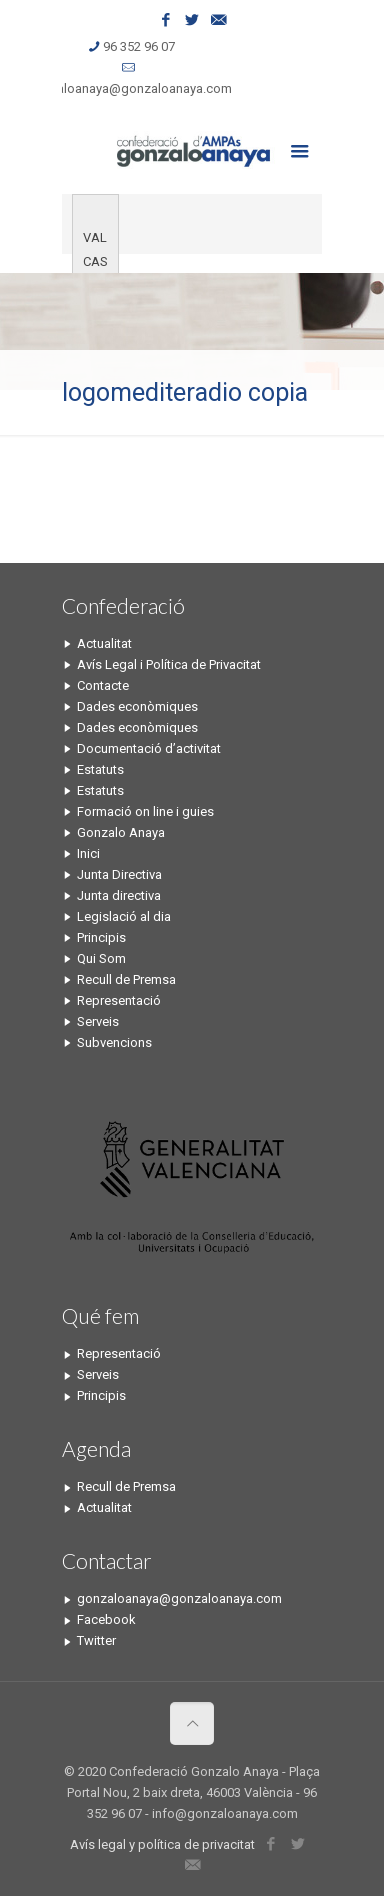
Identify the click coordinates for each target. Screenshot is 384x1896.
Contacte (103, 685)
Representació (119, 1000)
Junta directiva (119, 895)
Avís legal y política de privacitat (162, 1844)
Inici (88, 853)
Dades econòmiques (137, 706)
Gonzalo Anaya (121, 832)
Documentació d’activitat (149, 748)
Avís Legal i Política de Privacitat (169, 664)
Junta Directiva (119, 874)
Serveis (98, 1021)
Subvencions (114, 1042)
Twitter (96, 1640)
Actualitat (104, 643)
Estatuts (100, 769)
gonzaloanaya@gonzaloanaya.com (129, 88)
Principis (101, 937)
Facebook (106, 1619)
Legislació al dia (124, 916)
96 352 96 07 (139, 46)
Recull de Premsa (126, 979)
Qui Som (101, 958)
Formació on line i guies (145, 811)
